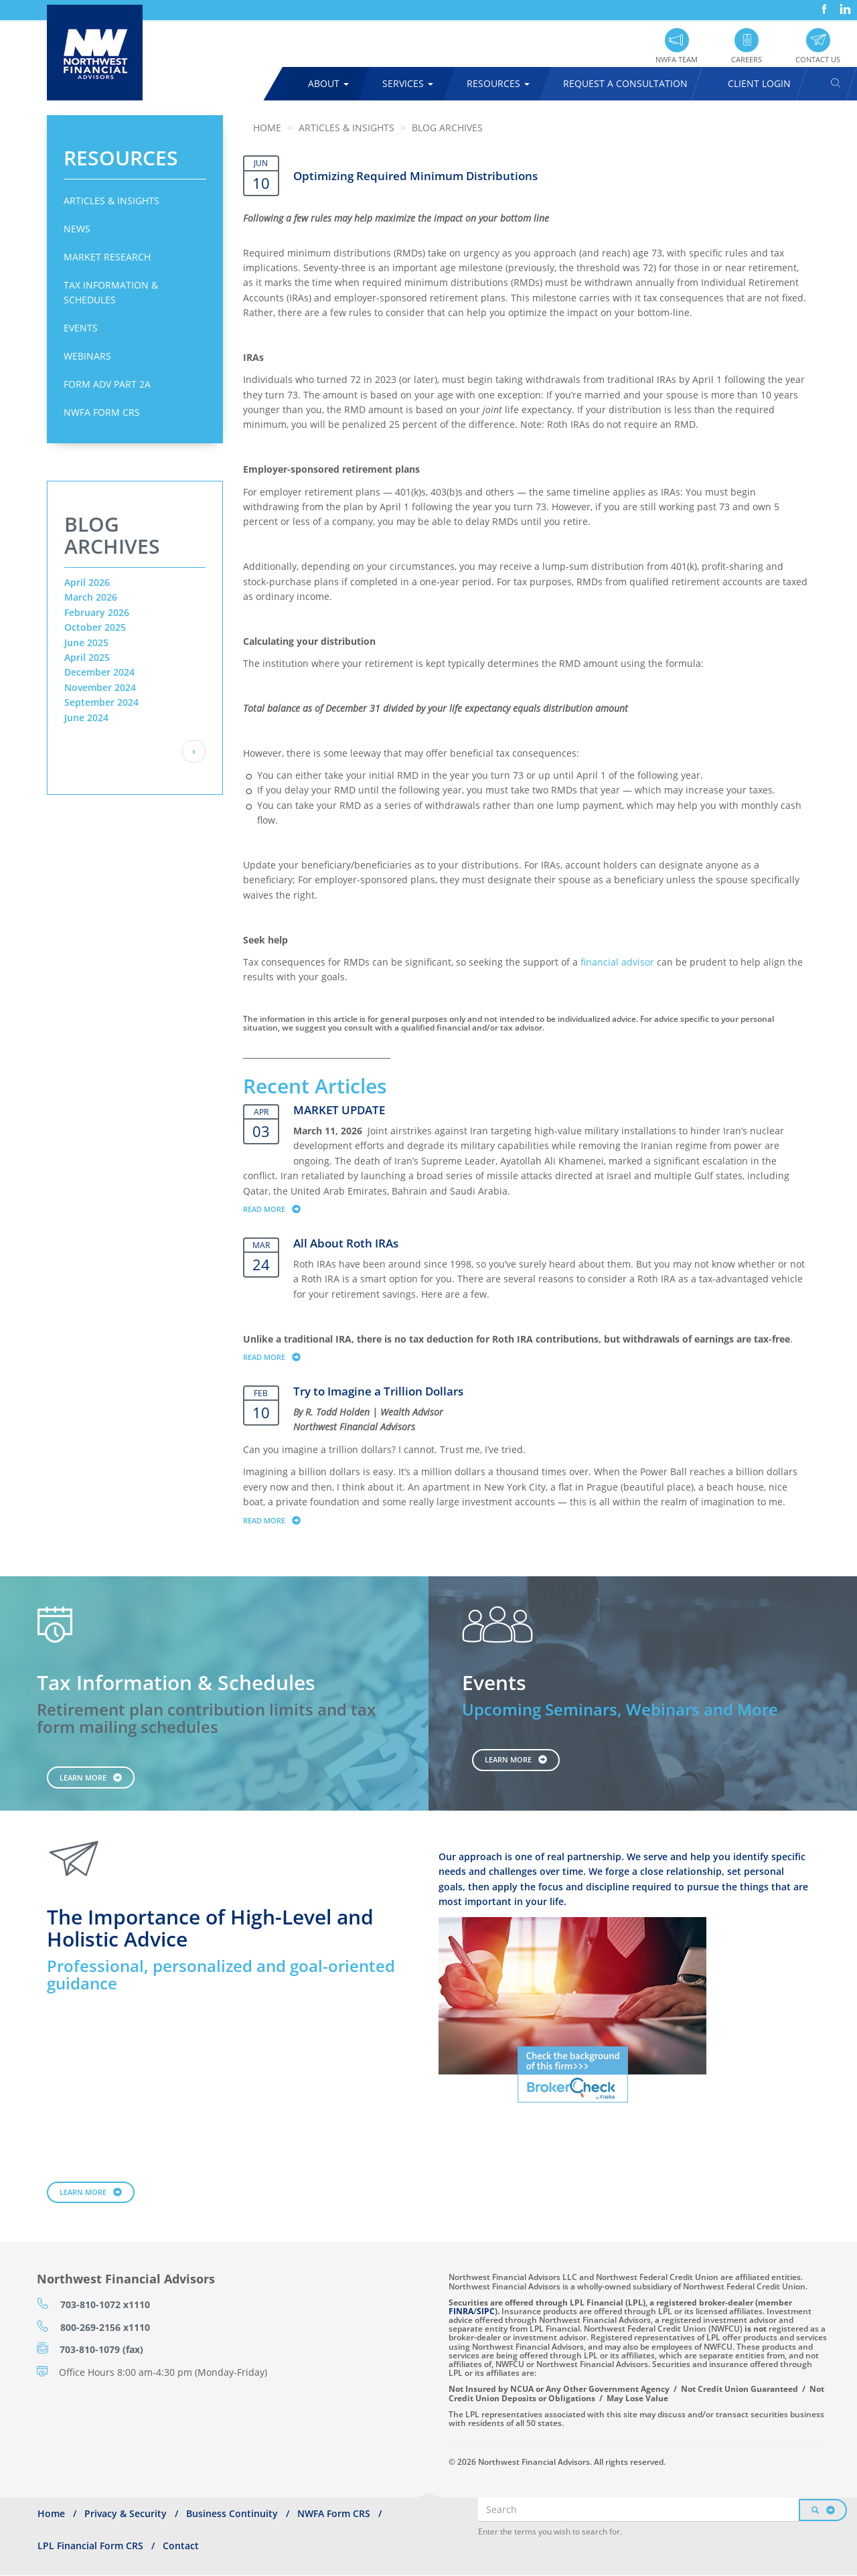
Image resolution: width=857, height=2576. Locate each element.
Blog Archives (447, 127)
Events (81, 327)
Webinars (87, 356)
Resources (498, 83)
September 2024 (101, 702)
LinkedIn (843, 4)
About (328, 83)
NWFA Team (676, 59)
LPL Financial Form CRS (90, 2545)
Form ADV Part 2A (107, 384)
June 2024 (86, 717)
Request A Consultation (625, 83)
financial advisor (617, 962)
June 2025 (86, 642)
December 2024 (99, 672)
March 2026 (90, 597)
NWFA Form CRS (102, 412)
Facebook (822, 4)
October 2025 (95, 627)
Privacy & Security (125, 2513)
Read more (278, 1208)
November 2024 (100, 687)
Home (267, 127)
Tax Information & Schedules (111, 292)
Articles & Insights (111, 200)
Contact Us (817, 59)
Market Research (107, 256)
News (77, 228)
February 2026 (96, 612)
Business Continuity (232, 2513)
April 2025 (87, 657)
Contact (181, 2545)
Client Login (759, 83)
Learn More (83, 1777)
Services (407, 83)
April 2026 (87, 582)
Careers (746, 59)
